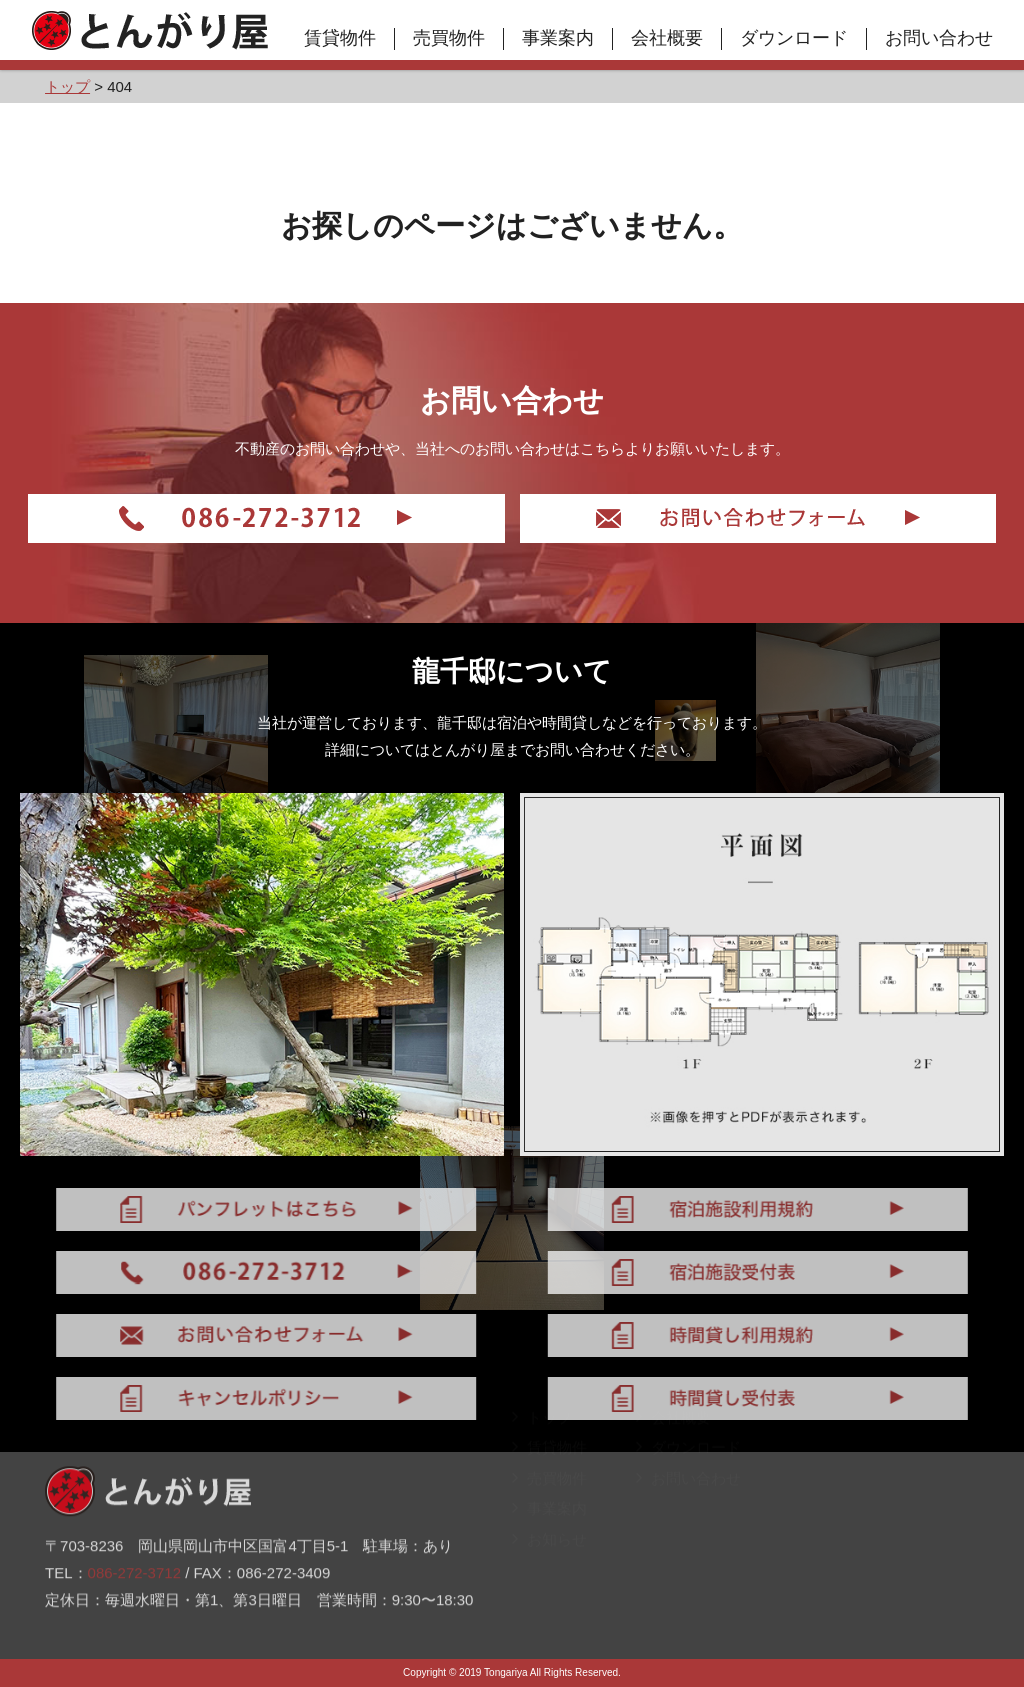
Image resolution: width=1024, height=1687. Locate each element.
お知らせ (549, 1568)
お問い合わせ (939, 38)
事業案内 (558, 38)
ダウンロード (794, 38)
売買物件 (449, 38)
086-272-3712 (134, 1540)
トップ (542, 1446)
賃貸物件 (340, 38)
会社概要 (667, 38)
